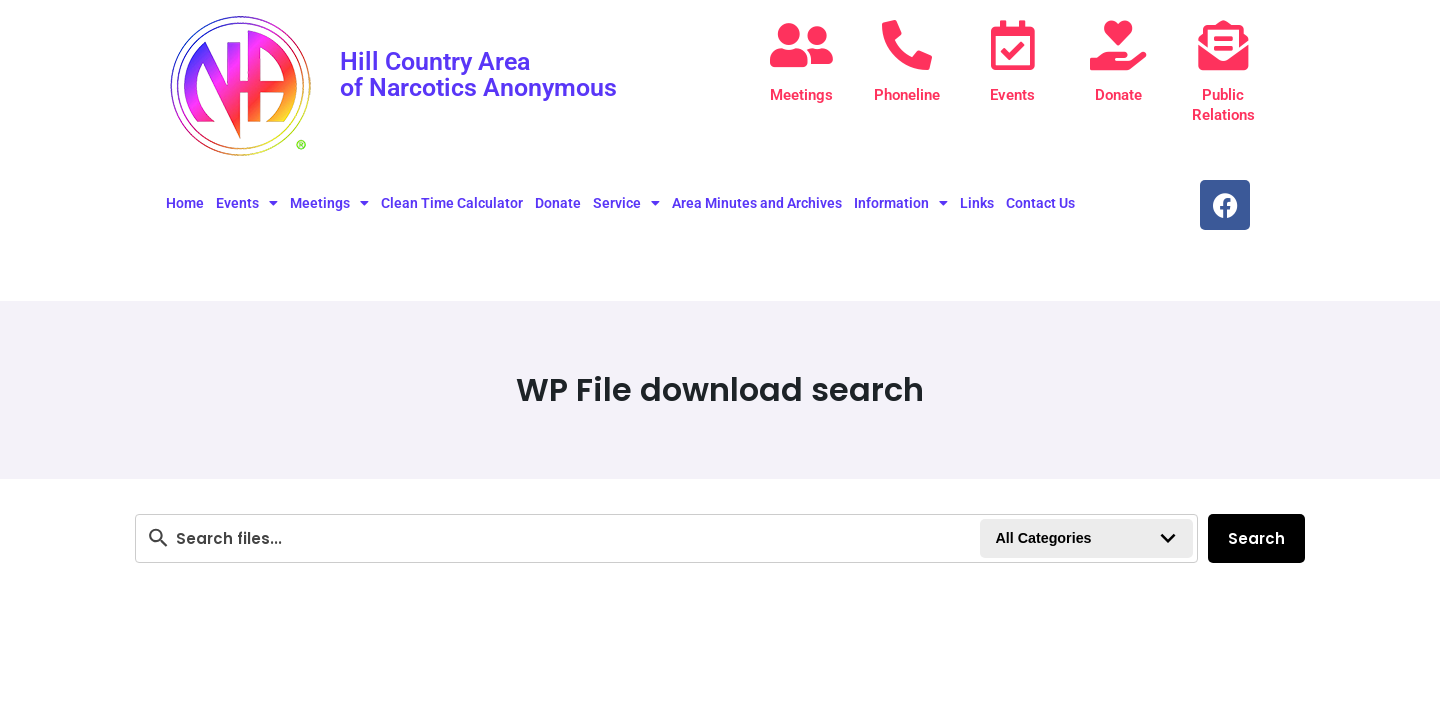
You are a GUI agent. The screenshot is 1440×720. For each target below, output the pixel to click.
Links (977, 203)
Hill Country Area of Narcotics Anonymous (485, 74)
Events (1012, 95)
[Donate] (1118, 45)
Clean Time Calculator (452, 203)
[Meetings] (802, 45)
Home (185, 203)
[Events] (1013, 45)
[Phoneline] (907, 45)
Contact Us (1040, 203)
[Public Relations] (1223, 45)
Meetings (801, 95)
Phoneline (907, 95)
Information (901, 203)
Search (1256, 538)
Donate (1118, 95)
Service (626, 203)
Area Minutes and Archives (757, 203)
